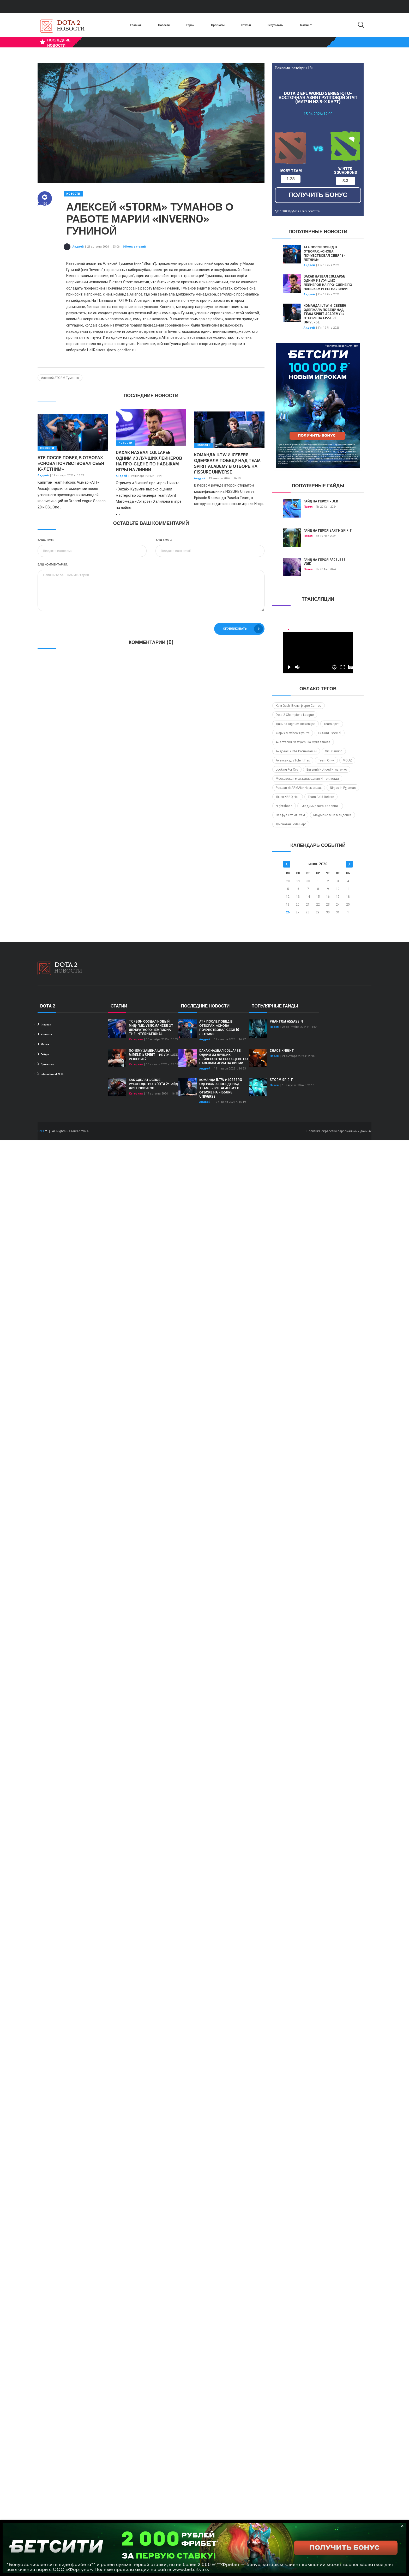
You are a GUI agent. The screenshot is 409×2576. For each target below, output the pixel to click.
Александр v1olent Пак (293, 760)
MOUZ (347, 760)
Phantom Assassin (286, 1021)
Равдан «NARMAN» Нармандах (299, 788)
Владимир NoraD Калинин (320, 806)
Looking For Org (287, 769)
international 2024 (51, 1073)
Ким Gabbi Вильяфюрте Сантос (298, 706)
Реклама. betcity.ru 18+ (294, 68)
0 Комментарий (134, 246)
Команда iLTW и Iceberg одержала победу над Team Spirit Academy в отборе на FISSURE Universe (227, 463)
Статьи (246, 25)
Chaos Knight (282, 1051)
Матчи (306, 25)
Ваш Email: (163, 540)
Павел (308, 506)
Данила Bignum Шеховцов (295, 724)
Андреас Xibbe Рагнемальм (296, 751)
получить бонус (317, 194)
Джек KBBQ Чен (287, 797)
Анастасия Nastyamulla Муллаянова (303, 742)
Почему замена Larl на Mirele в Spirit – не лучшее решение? (153, 1055)
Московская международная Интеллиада (307, 778)
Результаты (276, 25)
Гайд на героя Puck (321, 501)
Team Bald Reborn (321, 797)
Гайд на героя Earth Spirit (328, 530)
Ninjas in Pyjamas (343, 788)
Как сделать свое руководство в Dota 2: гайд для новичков (153, 1084)
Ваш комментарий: (53, 565)
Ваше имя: (46, 540)
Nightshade (284, 806)
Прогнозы (218, 25)
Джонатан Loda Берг (291, 824)
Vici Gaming (333, 751)
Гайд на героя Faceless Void (325, 562)
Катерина (136, 1039)
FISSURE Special (329, 733)
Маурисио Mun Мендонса (332, 815)
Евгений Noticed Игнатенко (326, 769)
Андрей (78, 246)
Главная (135, 25)
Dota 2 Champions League (295, 715)
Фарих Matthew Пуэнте (293, 733)
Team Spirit (332, 724)
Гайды (43, 1054)
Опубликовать (243, 628)
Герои (191, 25)
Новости (164, 25)
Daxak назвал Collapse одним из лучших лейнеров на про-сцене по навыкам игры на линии (149, 461)
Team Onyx (326, 760)
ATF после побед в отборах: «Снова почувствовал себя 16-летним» (71, 463)
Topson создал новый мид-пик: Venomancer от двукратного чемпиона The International (151, 1027)
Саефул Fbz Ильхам (290, 815)
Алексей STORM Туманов (60, 378)
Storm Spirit (281, 1080)
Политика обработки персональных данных (338, 1131)
